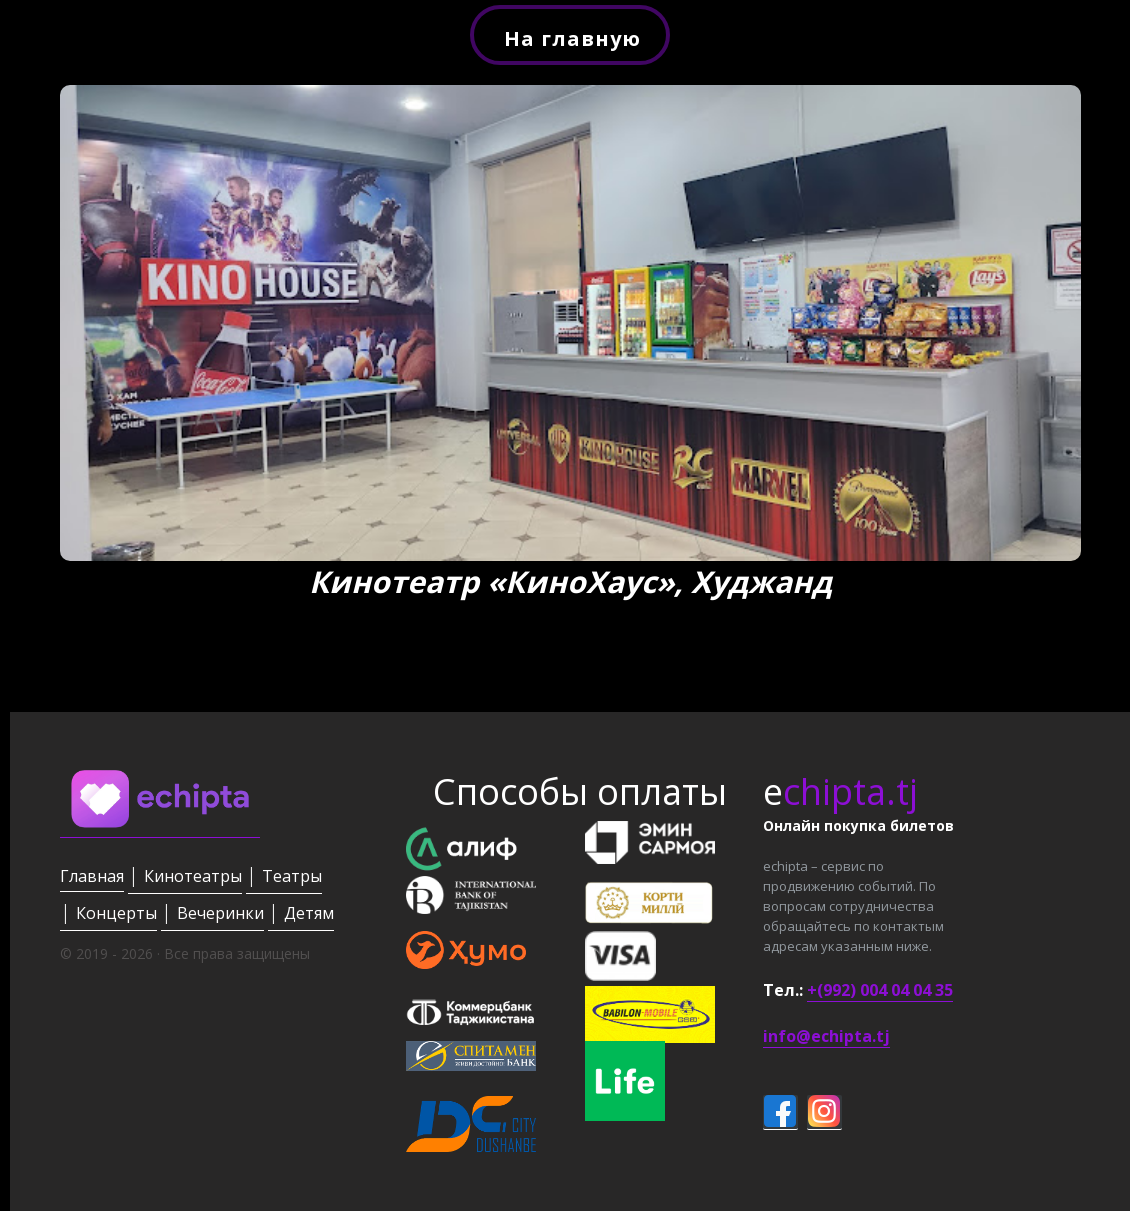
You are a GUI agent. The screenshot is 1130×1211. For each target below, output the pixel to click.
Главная (92, 876)
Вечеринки (220, 913)
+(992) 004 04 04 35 (880, 990)
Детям (309, 913)
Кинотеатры (193, 876)
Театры (292, 876)
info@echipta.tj (826, 1036)
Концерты (116, 913)
